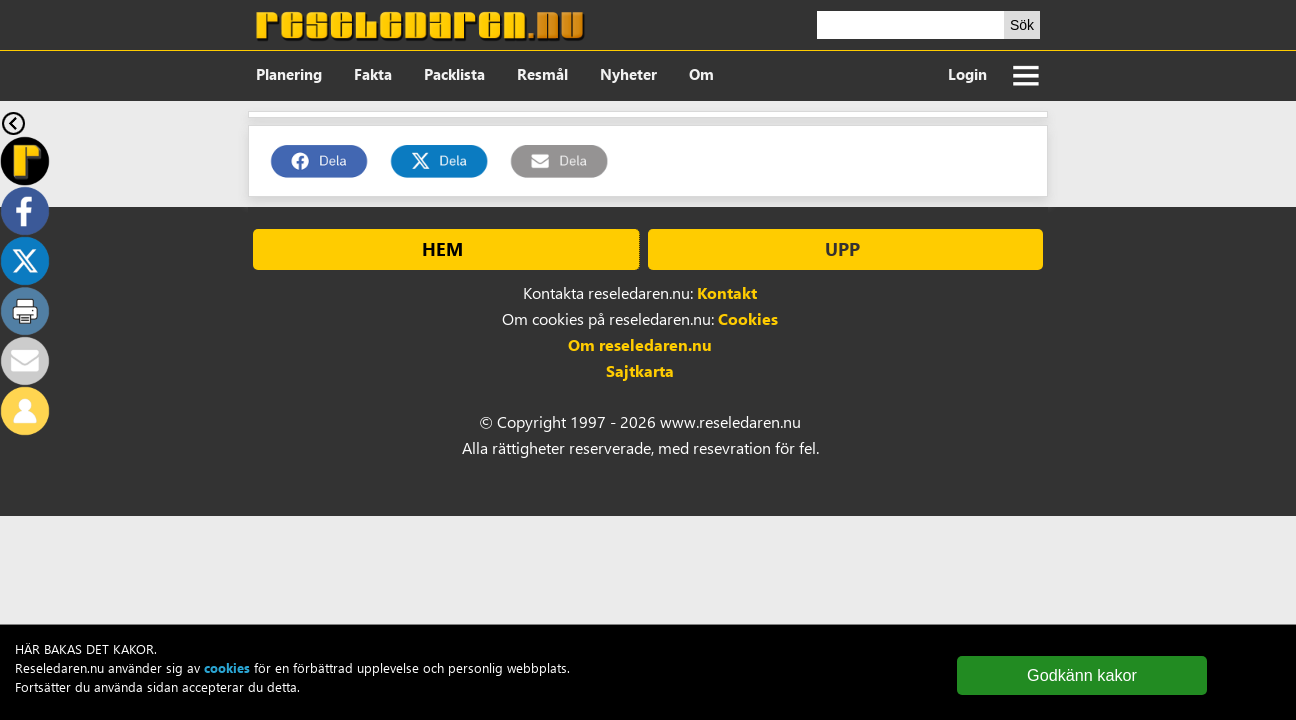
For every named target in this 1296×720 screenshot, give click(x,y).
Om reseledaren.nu (640, 344)
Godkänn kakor (1082, 675)
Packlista (454, 74)
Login (967, 74)
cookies (227, 667)
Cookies (748, 318)
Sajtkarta (640, 370)
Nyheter (628, 74)
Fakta (373, 74)
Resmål (542, 74)
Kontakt (727, 292)
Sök (1022, 25)
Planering (289, 74)
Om (701, 74)
